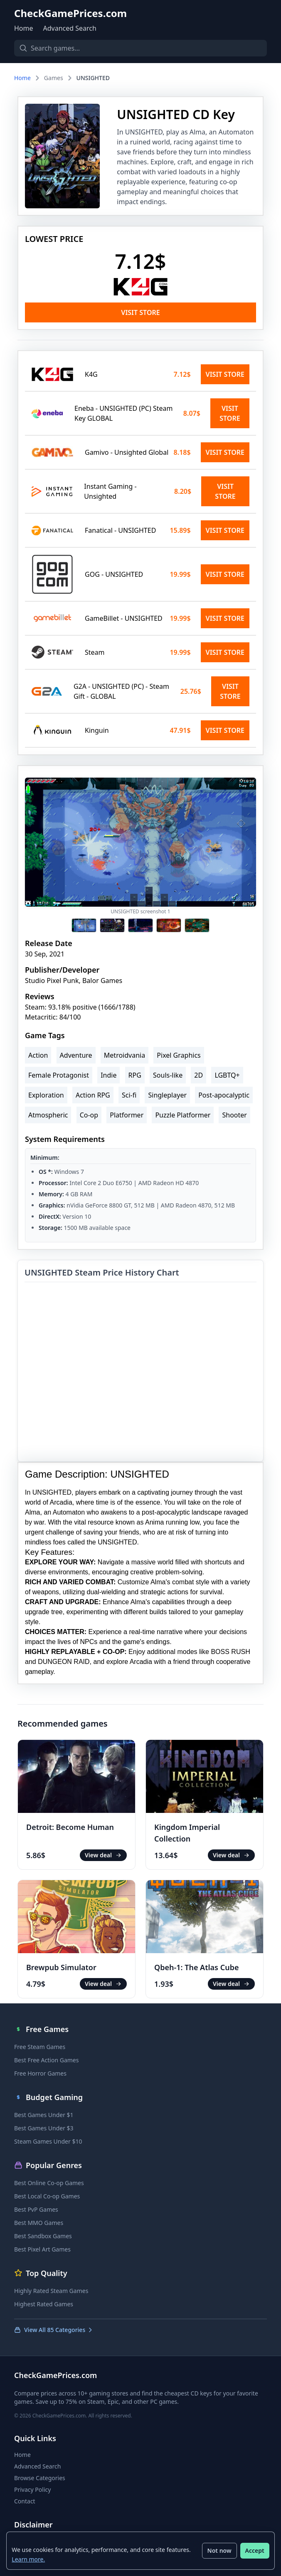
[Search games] (140, 48)
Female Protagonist (58, 1075)
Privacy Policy (32, 2489)
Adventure (76, 1055)
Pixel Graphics (178, 1055)
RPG (134, 1075)
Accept (254, 2550)
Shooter (234, 1115)
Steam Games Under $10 (48, 2141)
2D (198, 1075)
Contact (24, 2501)
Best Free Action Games (46, 2060)
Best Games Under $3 (44, 2128)
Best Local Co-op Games (47, 2196)
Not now (219, 2550)
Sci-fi (129, 1095)
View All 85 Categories (54, 2330)
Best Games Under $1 (44, 2115)
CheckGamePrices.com (70, 13)
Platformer (126, 1115)
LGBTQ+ (226, 1075)
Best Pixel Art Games (42, 2249)
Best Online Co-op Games (49, 2183)
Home (23, 28)
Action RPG (93, 1095)
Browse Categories (39, 2478)
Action (38, 1055)
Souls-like (167, 1075)
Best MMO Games (38, 2223)
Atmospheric (48, 1115)
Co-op (89, 1115)
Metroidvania (124, 1055)
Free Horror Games (40, 2073)
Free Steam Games (39, 2047)
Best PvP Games (36, 2209)
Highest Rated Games (43, 2304)
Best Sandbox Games (43, 2236)
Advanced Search (69, 28)
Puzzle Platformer (182, 1115)
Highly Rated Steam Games (51, 2291)
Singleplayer (167, 1095)
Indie (108, 1075)
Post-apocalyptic (223, 1095)
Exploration (46, 1095)
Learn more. (28, 2559)
